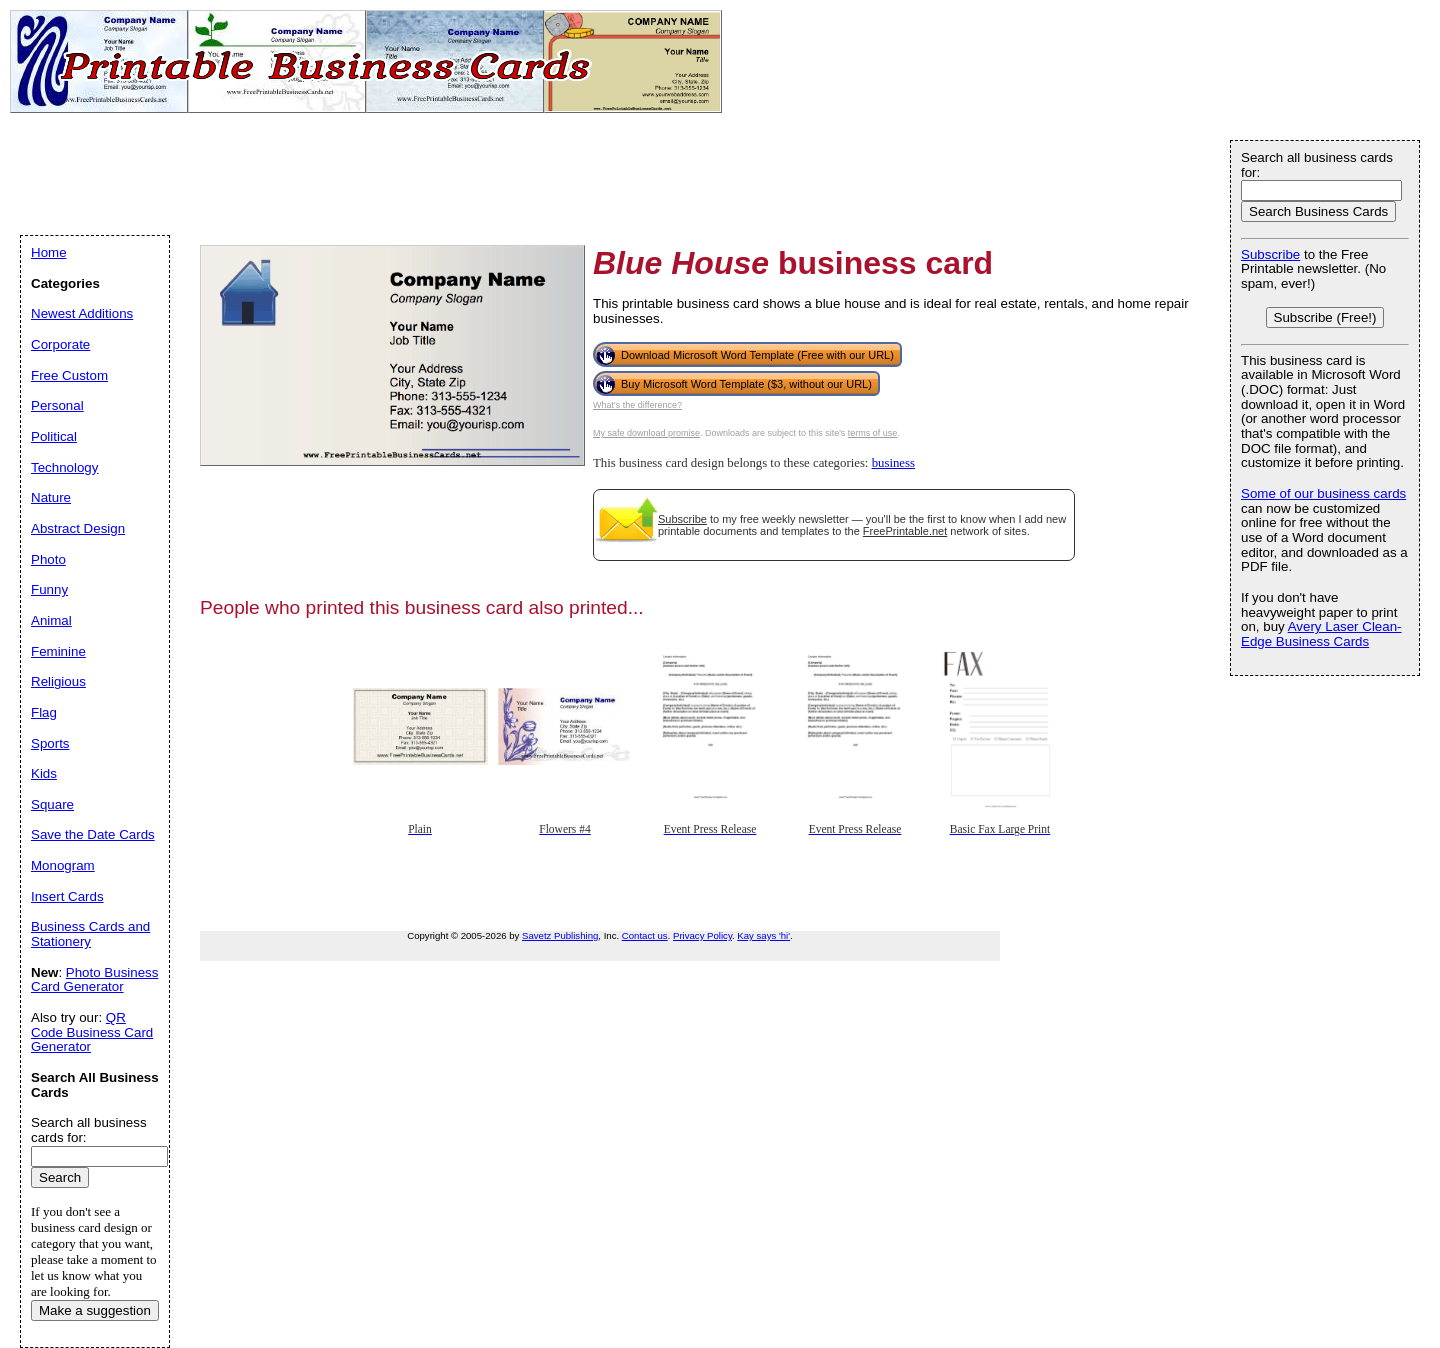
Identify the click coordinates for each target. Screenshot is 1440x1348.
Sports (50, 743)
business (893, 463)
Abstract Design (78, 528)
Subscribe (682, 519)
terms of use (873, 433)
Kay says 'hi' (763, 935)
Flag (44, 712)
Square (52, 804)
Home (49, 252)
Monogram (63, 865)
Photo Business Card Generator (94, 980)
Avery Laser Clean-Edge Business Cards (1321, 634)
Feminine (58, 651)
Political (54, 436)
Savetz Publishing (560, 935)
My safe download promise (646, 433)
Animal (51, 620)
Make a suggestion (95, 1310)
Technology (64, 467)
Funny (49, 589)
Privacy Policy (702, 935)
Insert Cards (67, 896)
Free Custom (69, 375)
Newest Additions (82, 313)
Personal (57, 405)
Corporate (60, 344)
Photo (48, 559)
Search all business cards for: (1317, 165)
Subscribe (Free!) (1325, 317)
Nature (51, 497)
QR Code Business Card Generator (92, 1032)
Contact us (645, 935)
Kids (44, 773)
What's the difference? (637, 405)
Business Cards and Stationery (90, 934)
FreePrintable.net (905, 531)
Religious (58, 681)
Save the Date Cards (93, 834)
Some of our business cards (1323, 493)
